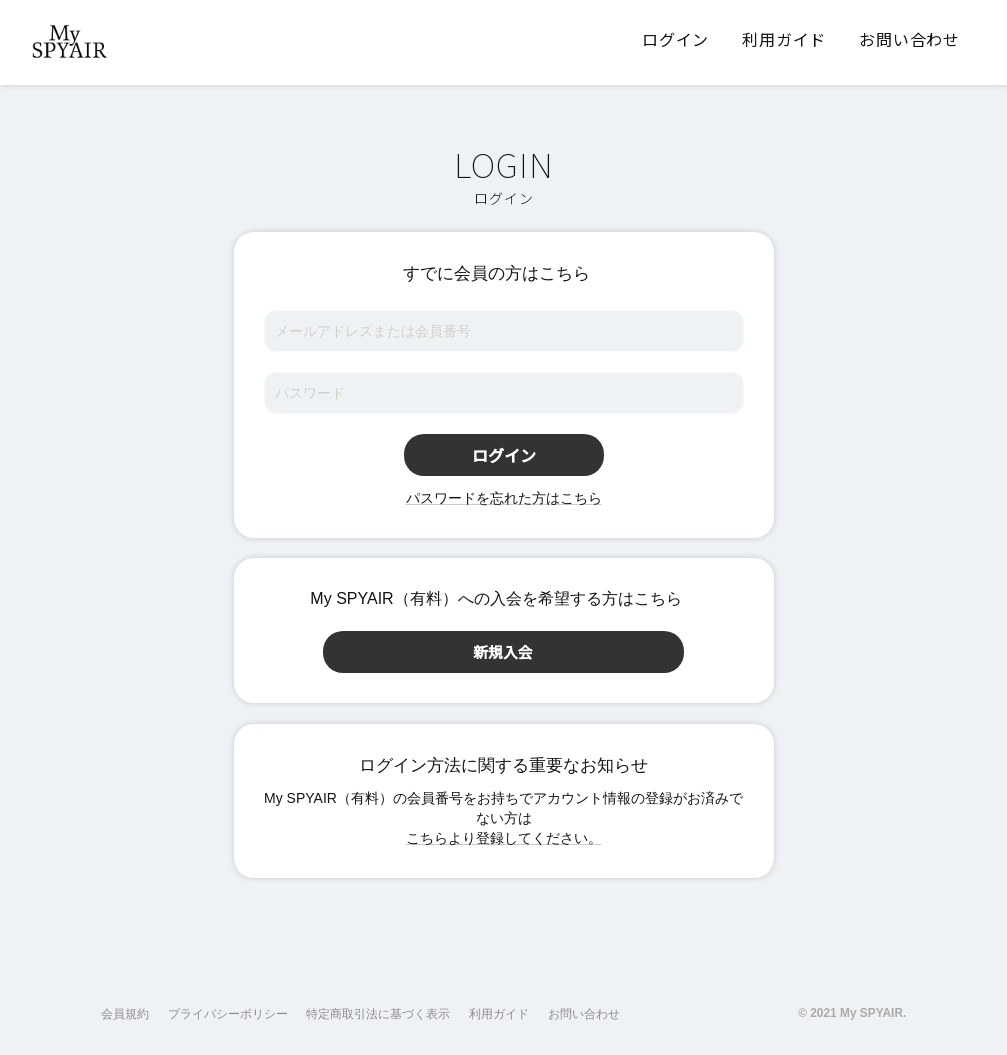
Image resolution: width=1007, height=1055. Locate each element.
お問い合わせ (584, 1014)
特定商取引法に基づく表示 (378, 1014)
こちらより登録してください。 (504, 838)
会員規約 (125, 1014)
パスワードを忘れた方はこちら (504, 498)
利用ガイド (499, 1014)
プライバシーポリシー (228, 1014)
